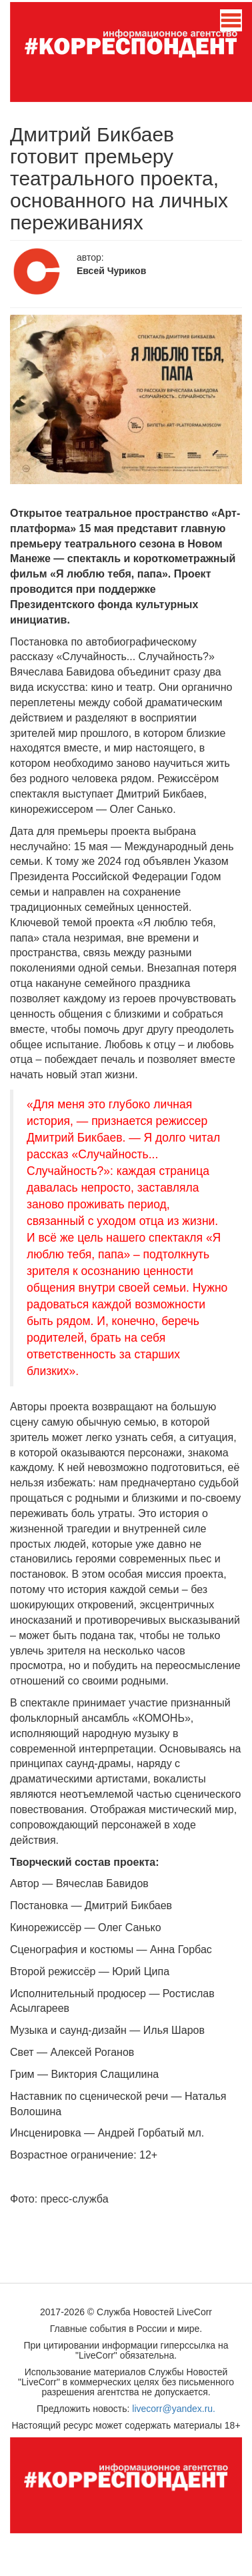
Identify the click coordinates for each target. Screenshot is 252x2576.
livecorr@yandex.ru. (173, 2408)
